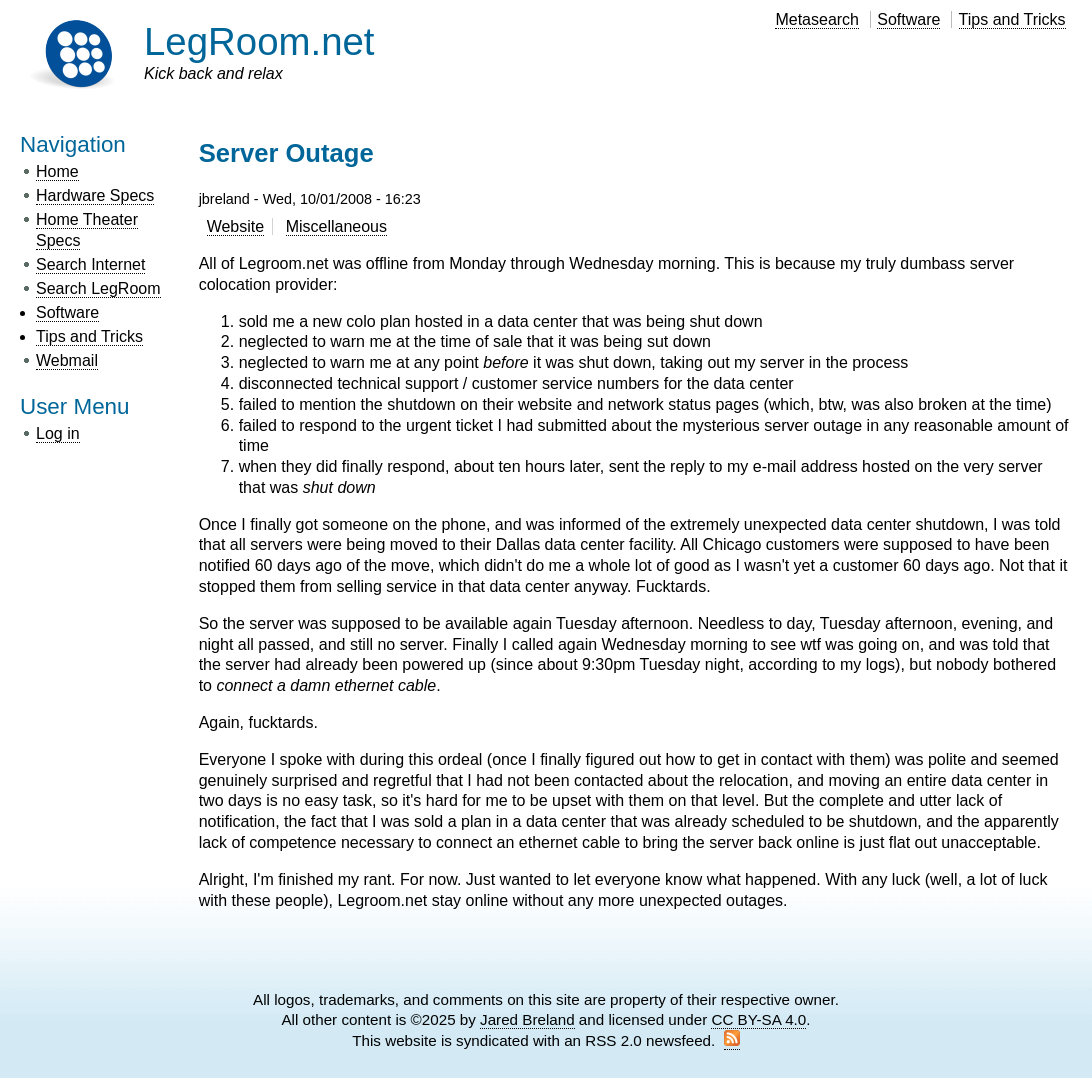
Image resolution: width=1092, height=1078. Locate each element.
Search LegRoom (98, 288)
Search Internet (90, 264)
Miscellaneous (336, 226)
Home (57, 171)
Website (236, 226)
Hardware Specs (95, 195)
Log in (58, 433)
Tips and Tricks (1012, 19)
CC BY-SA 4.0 (758, 1019)
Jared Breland (527, 1019)
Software (908, 19)
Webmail (67, 360)
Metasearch (817, 19)
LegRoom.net (259, 41)
